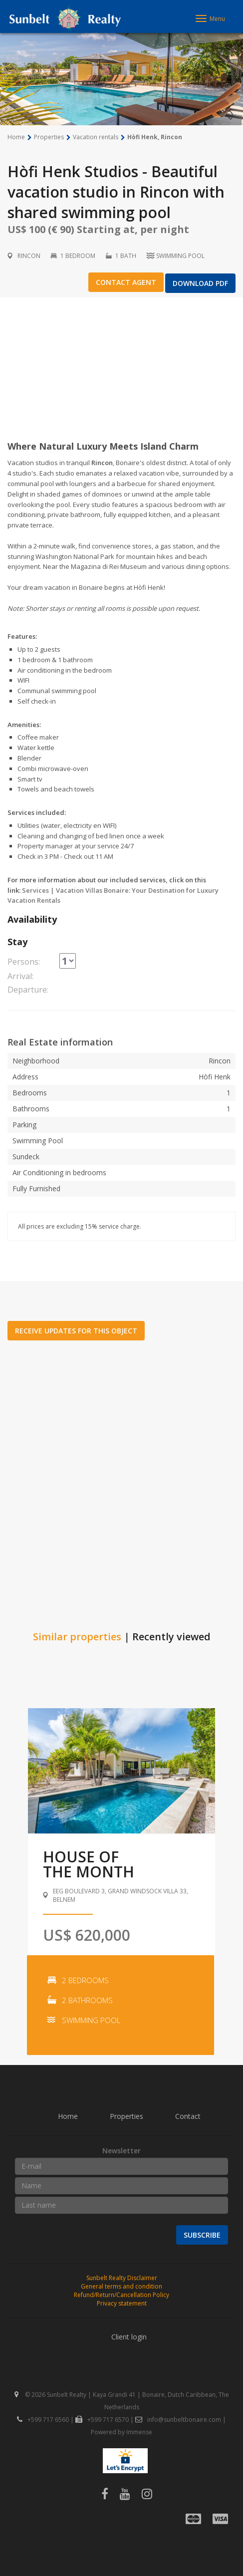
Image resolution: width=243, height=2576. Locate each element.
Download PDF (200, 283)
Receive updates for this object (76, 1330)
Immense (139, 2432)
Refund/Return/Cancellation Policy (121, 2295)
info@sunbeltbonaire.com (178, 2419)
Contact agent (126, 282)
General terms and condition (121, 2286)
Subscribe (202, 2235)
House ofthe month (88, 1864)
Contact (188, 2116)
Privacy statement (122, 2303)
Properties (126, 2116)
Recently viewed (171, 1636)
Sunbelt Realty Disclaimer (121, 2278)
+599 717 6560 (43, 2419)
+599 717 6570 (102, 2419)
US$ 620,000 (86, 1935)
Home (68, 2116)
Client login (129, 2336)
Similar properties (77, 1636)
